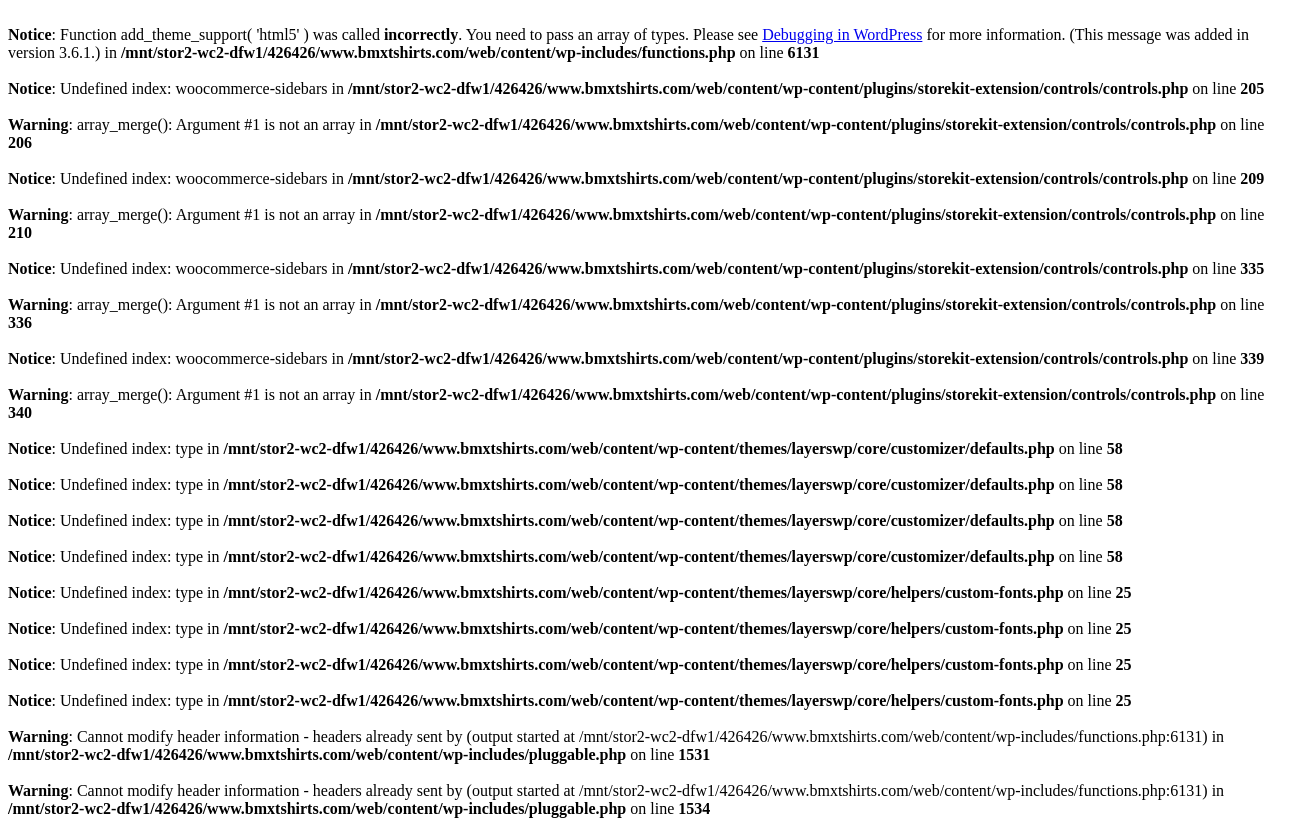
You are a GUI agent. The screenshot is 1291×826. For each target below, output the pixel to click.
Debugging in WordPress (842, 34)
